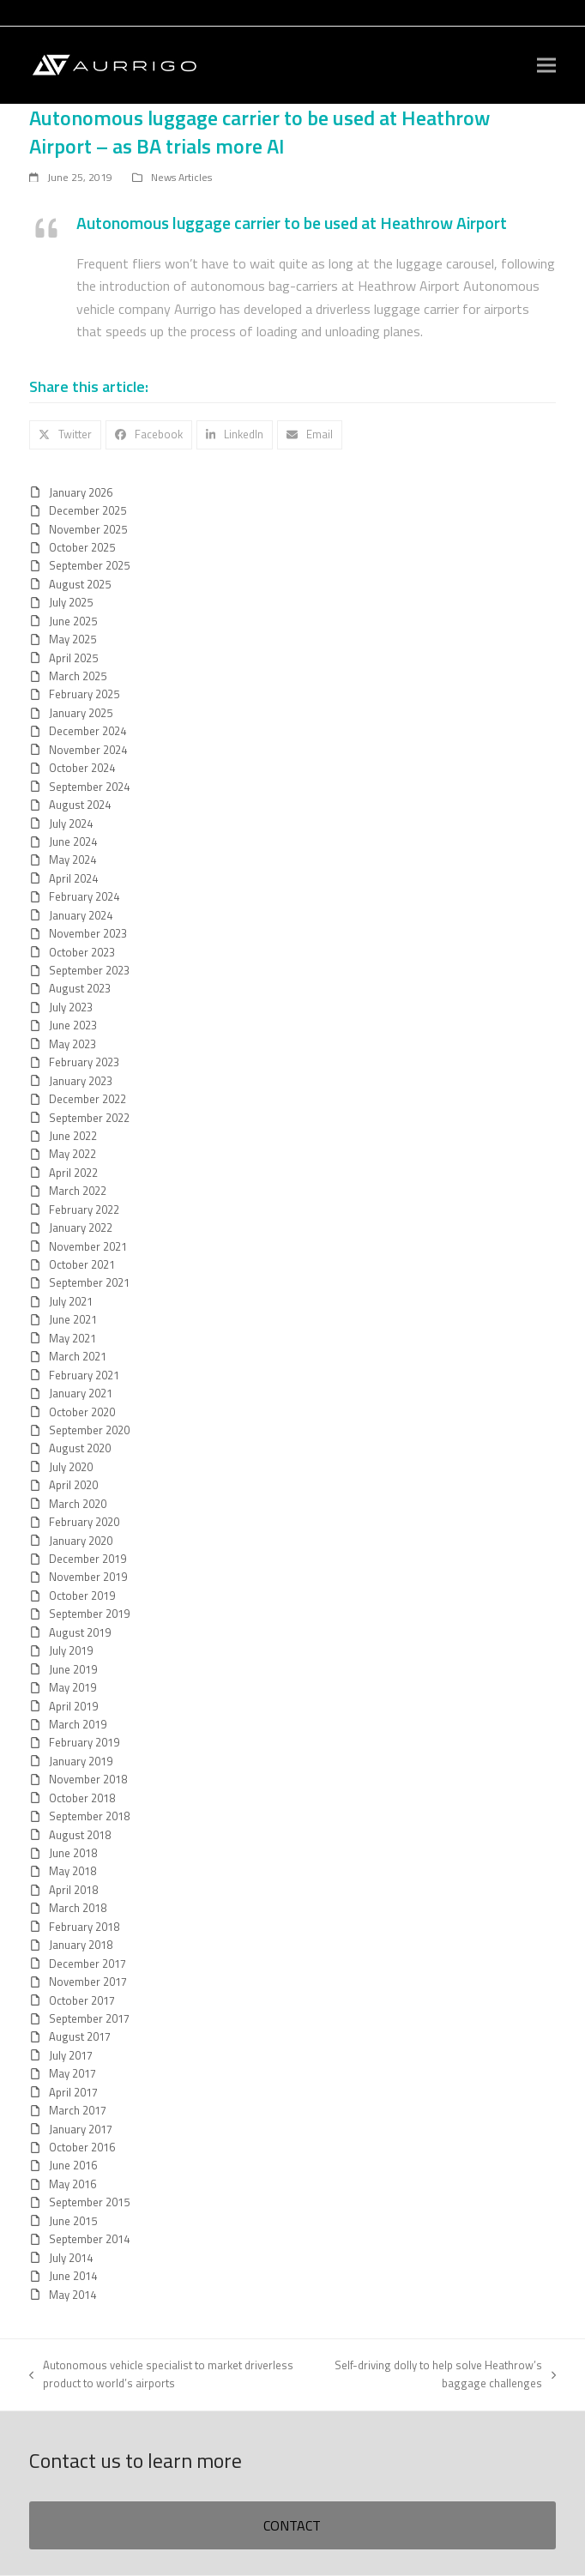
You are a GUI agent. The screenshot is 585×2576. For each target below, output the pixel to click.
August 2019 (80, 1632)
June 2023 (73, 1025)
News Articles (181, 177)
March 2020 (77, 1503)
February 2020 (84, 1521)
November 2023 (88, 933)
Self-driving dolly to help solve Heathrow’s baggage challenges (442, 2374)
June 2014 (73, 2275)
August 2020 (80, 1448)
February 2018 (84, 1926)
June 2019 (73, 1669)
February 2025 (84, 694)
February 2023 (84, 1062)
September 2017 (89, 2018)
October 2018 (82, 1798)
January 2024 (80, 915)
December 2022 (87, 1098)
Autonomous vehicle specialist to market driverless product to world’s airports (161, 2374)
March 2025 (77, 676)
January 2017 (80, 2129)
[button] (546, 65)
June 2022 (73, 1135)
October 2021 (82, 1264)
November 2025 (88, 529)
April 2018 (73, 1889)
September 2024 (89, 786)
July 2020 (71, 1466)
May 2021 (72, 1338)
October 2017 (82, 2000)
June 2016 (73, 2165)
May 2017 (72, 2073)
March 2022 (77, 1190)
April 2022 (73, 1172)
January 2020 (80, 1540)
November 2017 (88, 1981)
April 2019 (73, 1706)
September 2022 (89, 1117)
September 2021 (89, 1282)
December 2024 (87, 730)
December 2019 (87, 1558)
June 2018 (73, 1852)
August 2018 (80, 1834)
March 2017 (77, 2110)
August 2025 (80, 584)
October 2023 (82, 952)
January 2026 (80, 492)
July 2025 (71, 602)
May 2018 (72, 1870)
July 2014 (71, 2257)
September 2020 (89, 1430)
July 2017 (71, 2055)
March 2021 (77, 1356)
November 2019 (88, 1576)
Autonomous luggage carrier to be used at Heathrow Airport (291, 223)
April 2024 (73, 878)
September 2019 (89, 1613)
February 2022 (84, 1209)
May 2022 (72, 1153)
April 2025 (73, 658)
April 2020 (73, 1484)
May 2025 (72, 639)
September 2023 (89, 970)
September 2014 (89, 2238)
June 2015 (73, 2220)
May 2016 (72, 2184)
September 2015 (89, 2202)
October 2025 (82, 547)
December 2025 (87, 510)
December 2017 (87, 1963)
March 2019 (77, 1724)
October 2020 (82, 1412)
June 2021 (73, 1319)
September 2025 (89, 565)
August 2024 (80, 804)
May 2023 (72, 1044)
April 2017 (73, 2092)
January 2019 (80, 1761)
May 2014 (72, 2294)
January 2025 (80, 712)
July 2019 (71, 1650)
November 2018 (88, 1779)
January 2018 (80, 1944)
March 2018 (77, 1907)
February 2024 (84, 896)
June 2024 (73, 841)
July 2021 (71, 1301)
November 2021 (88, 1246)
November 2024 (88, 749)
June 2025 (73, 621)
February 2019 (84, 1742)
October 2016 (82, 2147)
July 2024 (71, 823)
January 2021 (80, 1393)
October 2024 (82, 767)
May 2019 (72, 1687)
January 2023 (80, 1080)
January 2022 (80, 1227)
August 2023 (80, 988)
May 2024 (72, 859)
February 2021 (84, 1375)
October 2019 (82, 1595)
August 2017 (80, 2036)
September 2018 (89, 1816)
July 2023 (71, 1007)
